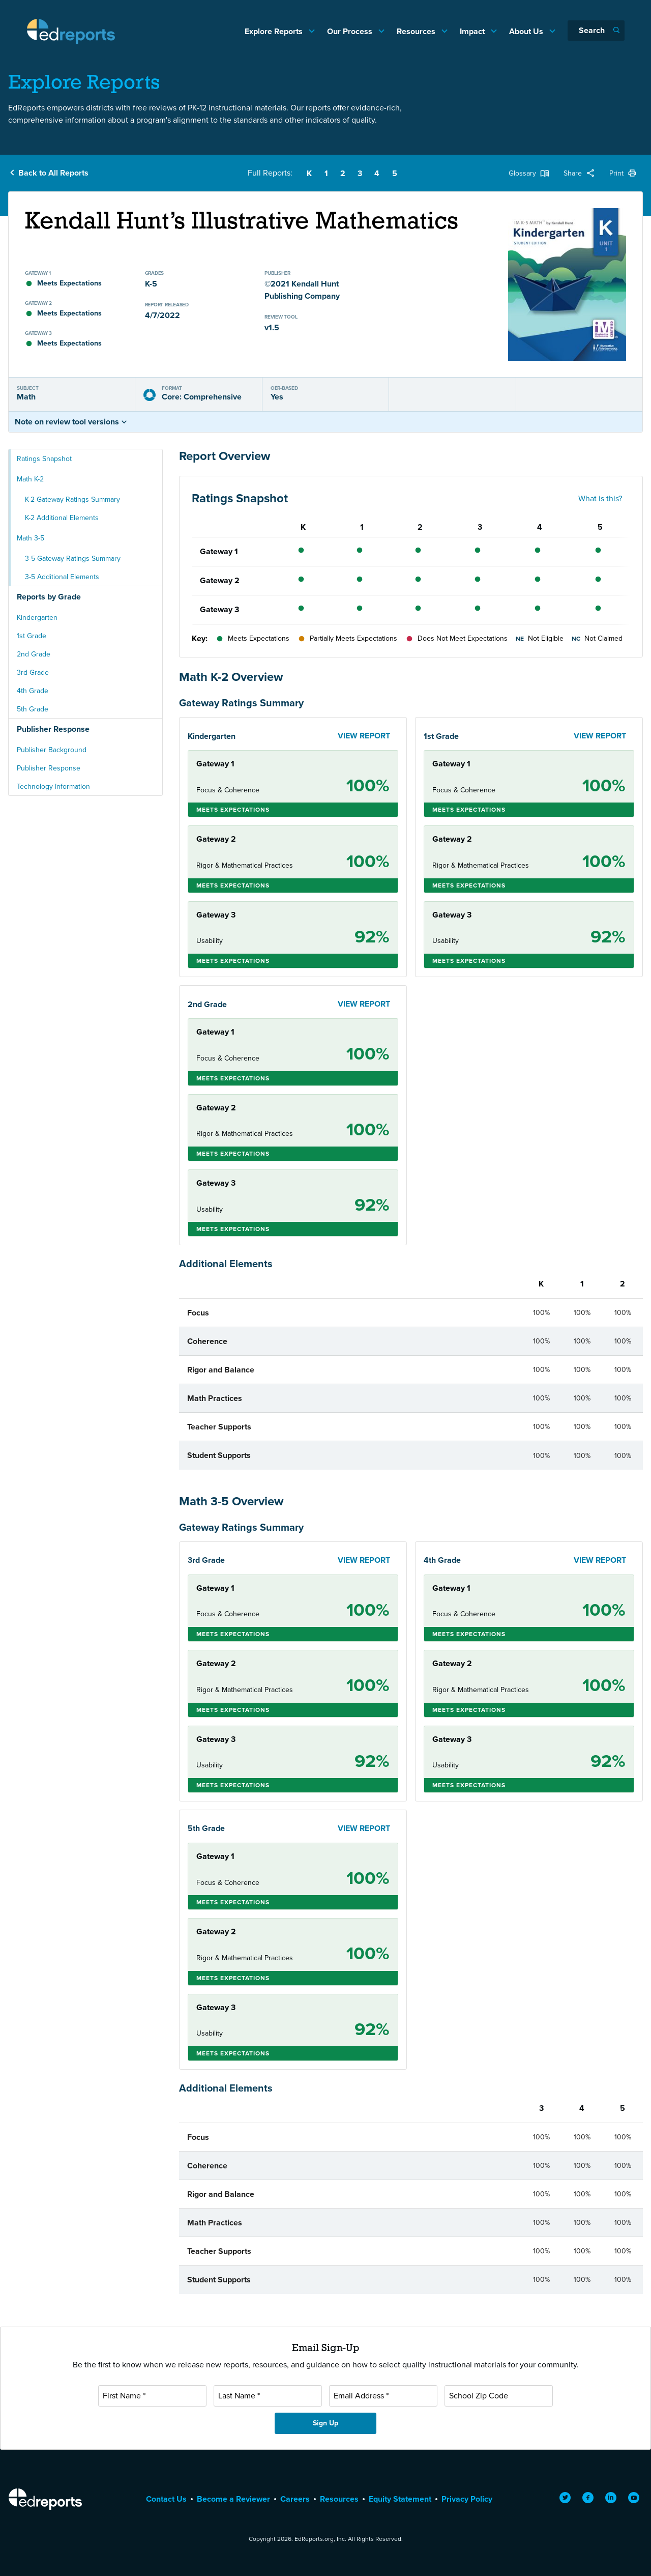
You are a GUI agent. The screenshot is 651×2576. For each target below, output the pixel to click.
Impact (473, 31)
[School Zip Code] (499, 2396)
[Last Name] (268, 2396)
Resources (417, 31)
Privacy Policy (466, 2499)
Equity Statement (400, 2499)
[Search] (596, 30)
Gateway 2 (220, 580)
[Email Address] (383, 2396)
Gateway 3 (219, 609)
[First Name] (152, 2396)
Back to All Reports (53, 173)
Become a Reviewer (233, 2499)
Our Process (350, 31)
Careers (295, 2499)
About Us (527, 31)
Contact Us (166, 2499)
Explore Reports (275, 31)
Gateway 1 (219, 551)
